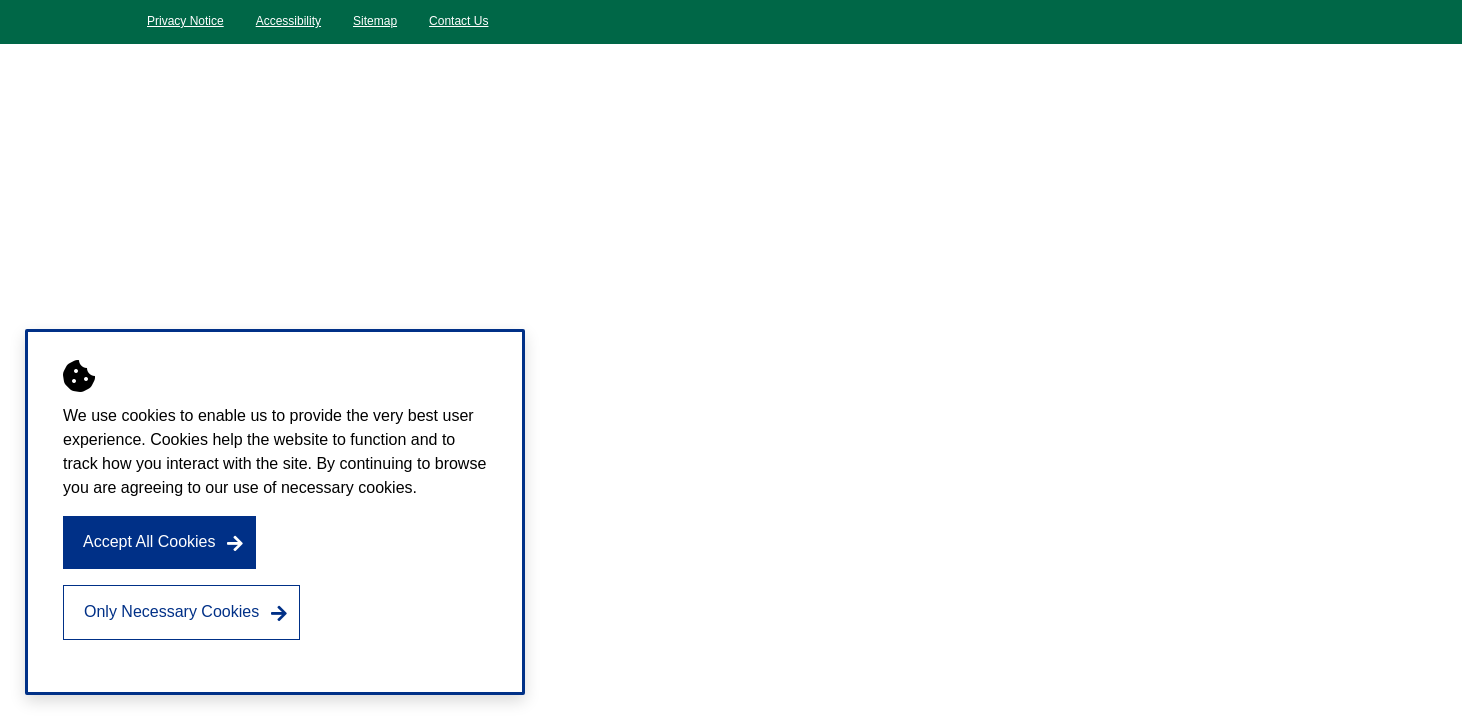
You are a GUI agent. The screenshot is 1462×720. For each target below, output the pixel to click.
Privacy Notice (185, 21)
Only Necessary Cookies (171, 611)
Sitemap (375, 21)
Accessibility (288, 21)
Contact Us (458, 21)
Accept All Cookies (149, 541)
